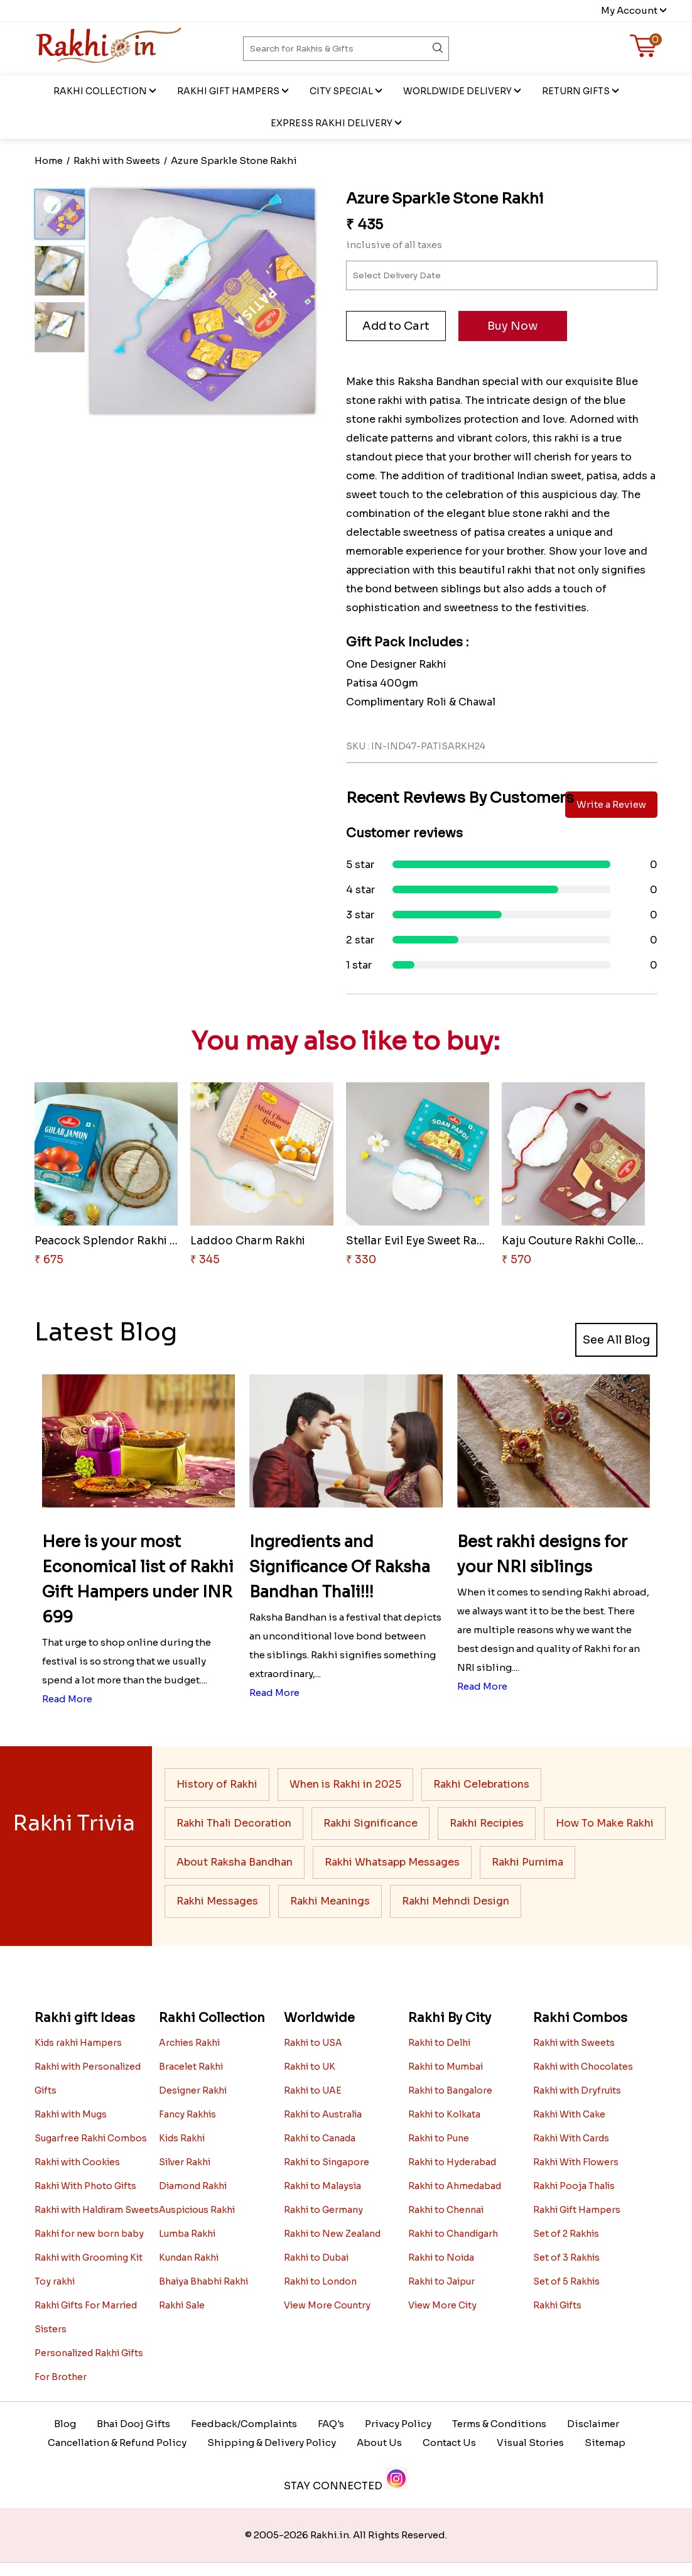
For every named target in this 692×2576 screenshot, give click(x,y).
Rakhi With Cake (569, 2114)
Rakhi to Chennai (446, 2209)
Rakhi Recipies (487, 1823)
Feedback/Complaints (244, 2424)
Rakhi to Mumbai (445, 2066)
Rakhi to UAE (313, 2090)
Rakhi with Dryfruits (577, 2090)
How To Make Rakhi (605, 1823)
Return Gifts (576, 91)
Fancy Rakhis (187, 2114)
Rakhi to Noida (441, 2257)
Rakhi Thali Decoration (233, 1823)
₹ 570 (516, 1259)
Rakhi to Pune (438, 2138)
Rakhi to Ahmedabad (454, 2186)
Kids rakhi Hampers (78, 2042)
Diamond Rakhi (193, 2186)
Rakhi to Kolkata (444, 2114)
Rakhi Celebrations (481, 1784)
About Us (379, 2442)
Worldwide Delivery (457, 91)
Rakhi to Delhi (439, 2042)
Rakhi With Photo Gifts (85, 2186)
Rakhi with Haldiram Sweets (97, 2209)
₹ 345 (205, 1259)
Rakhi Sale (182, 2305)
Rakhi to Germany (323, 2209)
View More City (442, 2305)
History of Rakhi (216, 1784)
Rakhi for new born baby (89, 2233)
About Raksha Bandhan (234, 1862)
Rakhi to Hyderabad (452, 2162)
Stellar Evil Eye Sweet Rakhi (419, 1240)
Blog (65, 2424)
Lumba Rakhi (187, 2233)
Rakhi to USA (313, 2042)
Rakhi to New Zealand (332, 2233)
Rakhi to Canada (319, 2138)
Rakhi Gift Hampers (228, 91)
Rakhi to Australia (323, 2114)
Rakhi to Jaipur (441, 2281)
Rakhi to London (320, 2281)
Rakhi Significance (370, 1823)
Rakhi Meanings (330, 1901)
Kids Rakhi (182, 2138)
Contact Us (449, 2442)
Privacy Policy (398, 2424)
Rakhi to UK (309, 2066)
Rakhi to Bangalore (450, 2090)
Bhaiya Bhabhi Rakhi (203, 2281)
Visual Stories (530, 2442)
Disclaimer (593, 2424)
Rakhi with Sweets (574, 2042)
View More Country (327, 2305)
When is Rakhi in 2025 (345, 1784)
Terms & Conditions (499, 2424)
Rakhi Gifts (557, 2305)
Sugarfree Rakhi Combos (91, 2138)
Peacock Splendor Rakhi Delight (122, 1240)
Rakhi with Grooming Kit (89, 2257)
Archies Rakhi (189, 2042)
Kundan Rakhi (189, 2257)
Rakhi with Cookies (77, 2162)
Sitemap (605, 2442)
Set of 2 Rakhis (566, 2233)
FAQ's (331, 2424)
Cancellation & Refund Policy (117, 2442)
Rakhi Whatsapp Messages (392, 1862)
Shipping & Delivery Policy (271, 2442)
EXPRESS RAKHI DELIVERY (331, 123)
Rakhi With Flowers (576, 2162)
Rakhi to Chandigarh (453, 2233)
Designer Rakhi (193, 2090)
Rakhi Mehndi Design (455, 1901)
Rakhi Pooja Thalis (574, 2186)
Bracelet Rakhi (191, 2066)
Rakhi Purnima (527, 1862)
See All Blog (616, 1340)
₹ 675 (49, 1259)
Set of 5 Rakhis (566, 2281)
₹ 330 (361, 1259)
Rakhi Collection (100, 91)
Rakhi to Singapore (326, 2162)
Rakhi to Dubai (316, 2257)
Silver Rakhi (184, 2162)
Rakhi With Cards (571, 2138)
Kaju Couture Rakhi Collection (583, 1240)
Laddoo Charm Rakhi (247, 1240)
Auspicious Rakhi (197, 2209)
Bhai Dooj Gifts (133, 2424)
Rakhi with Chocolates (583, 2066)
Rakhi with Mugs (71, 2114)
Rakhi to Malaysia (322, 2186)
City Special (341, 91)
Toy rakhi (55, 2281)
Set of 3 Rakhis (566, 2257)
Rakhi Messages (217, 1901)
